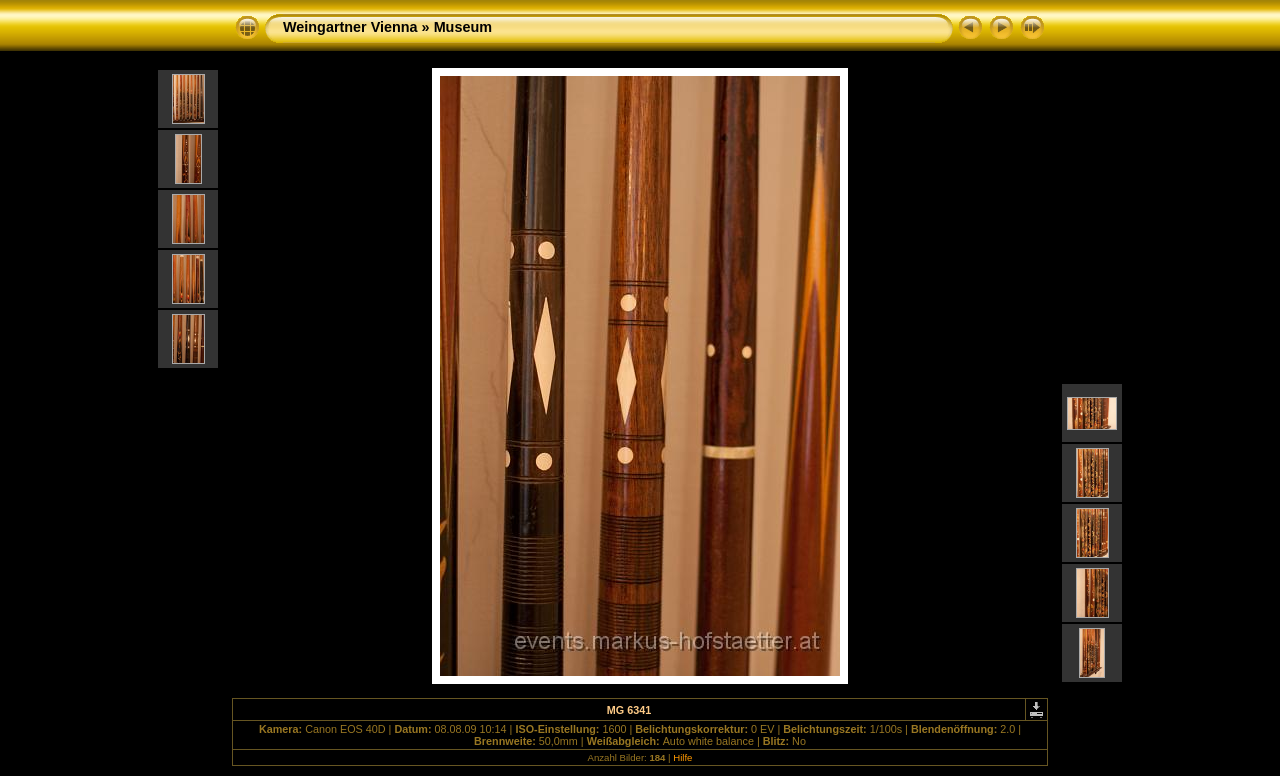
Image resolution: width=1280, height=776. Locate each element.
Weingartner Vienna (350, 27)
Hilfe (682, 757)
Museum (463, 27)
